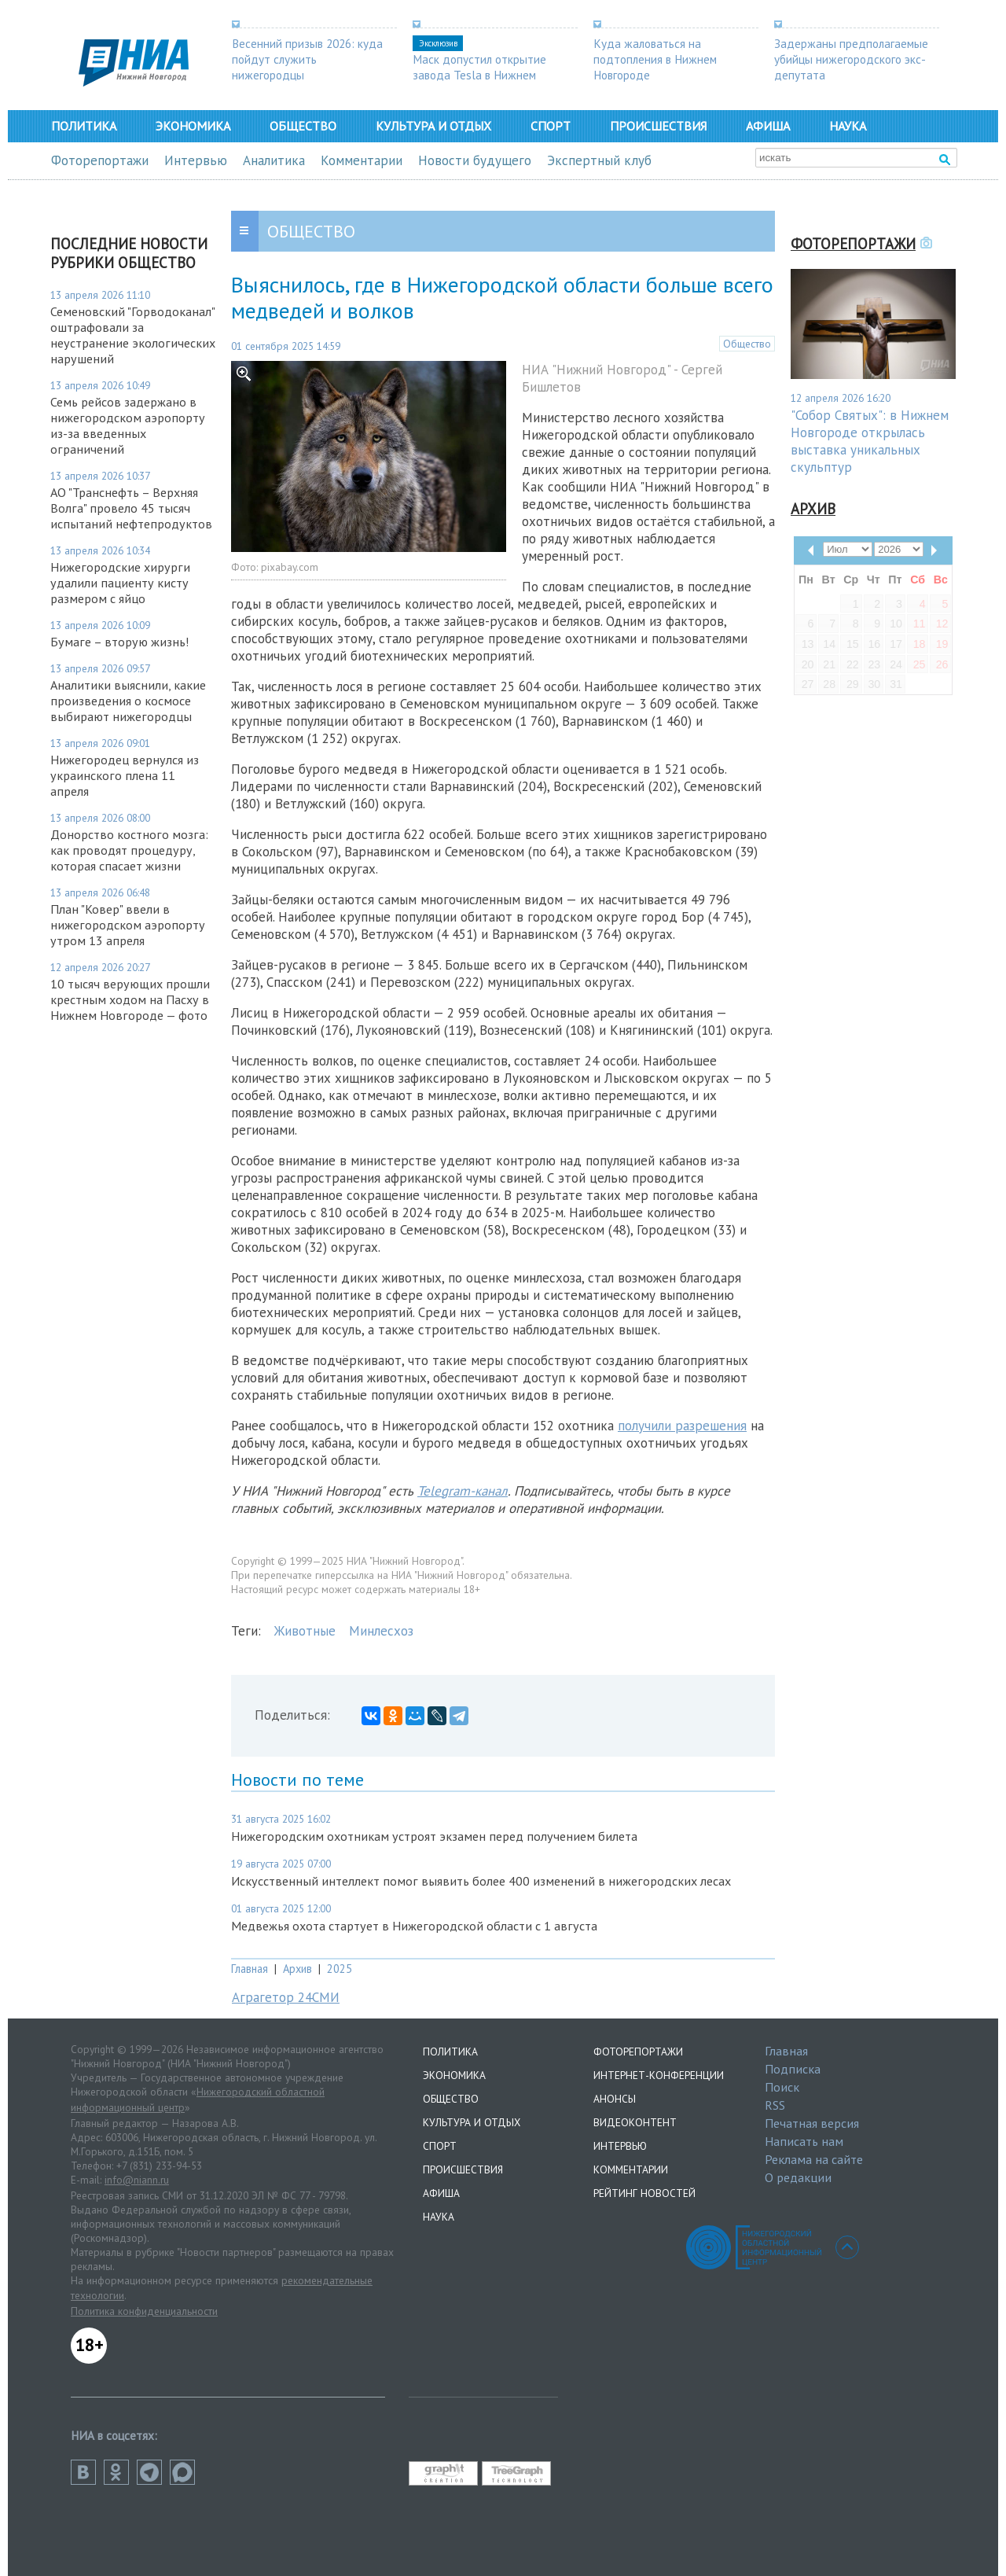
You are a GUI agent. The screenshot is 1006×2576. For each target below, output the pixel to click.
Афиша (768, 126)
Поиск (782, 2087)
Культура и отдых (433, 126)
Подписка (793, 2069)
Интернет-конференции (658, 2075)
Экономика (193, 126)
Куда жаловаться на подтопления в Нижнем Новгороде (655, 59)
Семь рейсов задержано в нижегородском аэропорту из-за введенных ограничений (127, 425)
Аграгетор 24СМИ (286, 1997)
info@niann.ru (137, 2180)
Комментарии (361, 160)
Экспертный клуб (599, 160)
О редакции (798, 2177)
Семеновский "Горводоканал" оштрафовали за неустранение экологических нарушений (132, 335)
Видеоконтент (635, 2122)
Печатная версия (812, 2123)
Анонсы (614, 2099)
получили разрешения (682, 1425)
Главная (249, 1968)
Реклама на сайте (814, 2159)
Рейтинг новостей (644, 2193)
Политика (83, 126)
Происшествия (658, 126)
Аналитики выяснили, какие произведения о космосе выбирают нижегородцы (128, 700)
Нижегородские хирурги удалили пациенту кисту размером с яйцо (120, 582)
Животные (305, 1630)
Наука (847, 126)
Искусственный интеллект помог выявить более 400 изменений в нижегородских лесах (481, 1881)
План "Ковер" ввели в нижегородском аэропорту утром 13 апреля (127, 924)
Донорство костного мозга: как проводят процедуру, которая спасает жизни (129, 850)
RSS (775, 2105)
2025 (339, 1968)
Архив (297, 1968)
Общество (303, 126)
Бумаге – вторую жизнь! (119, 642)
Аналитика (274, 160)
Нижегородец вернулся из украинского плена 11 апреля (124, 775)
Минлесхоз (381, 1630)
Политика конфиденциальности (144, 2311)
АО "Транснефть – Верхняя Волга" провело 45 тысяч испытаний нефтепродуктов (131, 508)
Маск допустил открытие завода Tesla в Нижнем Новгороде (479, 74)
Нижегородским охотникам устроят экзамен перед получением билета (434, 1836)
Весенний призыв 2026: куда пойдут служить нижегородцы (307, 59)
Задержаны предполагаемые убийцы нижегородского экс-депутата (851, 59)
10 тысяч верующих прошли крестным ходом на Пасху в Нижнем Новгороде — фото (130, 999)
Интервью (195, 160)
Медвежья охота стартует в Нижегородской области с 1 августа (414, 1926)
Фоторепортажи (100, 160)
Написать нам (804, 2141)
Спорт (551, 126)
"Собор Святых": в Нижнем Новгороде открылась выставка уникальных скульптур (870, 441)
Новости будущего (474, 160)
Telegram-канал (462, 1491)
